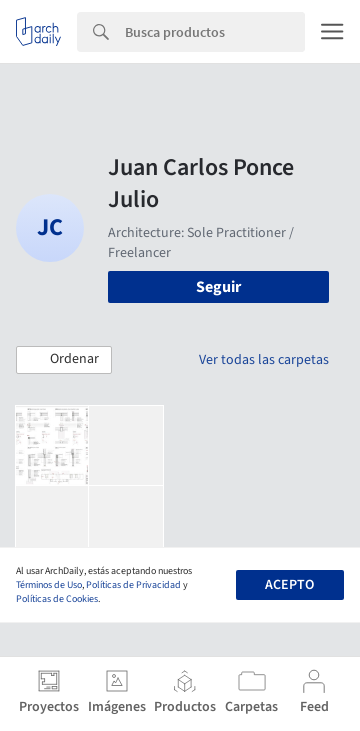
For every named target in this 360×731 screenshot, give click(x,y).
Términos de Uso (49, 585)
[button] (64, 360)
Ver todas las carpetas (264, 360)
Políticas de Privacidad (133, 585)
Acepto (289, 585)
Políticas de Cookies (57, 599)
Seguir (218, 287)
